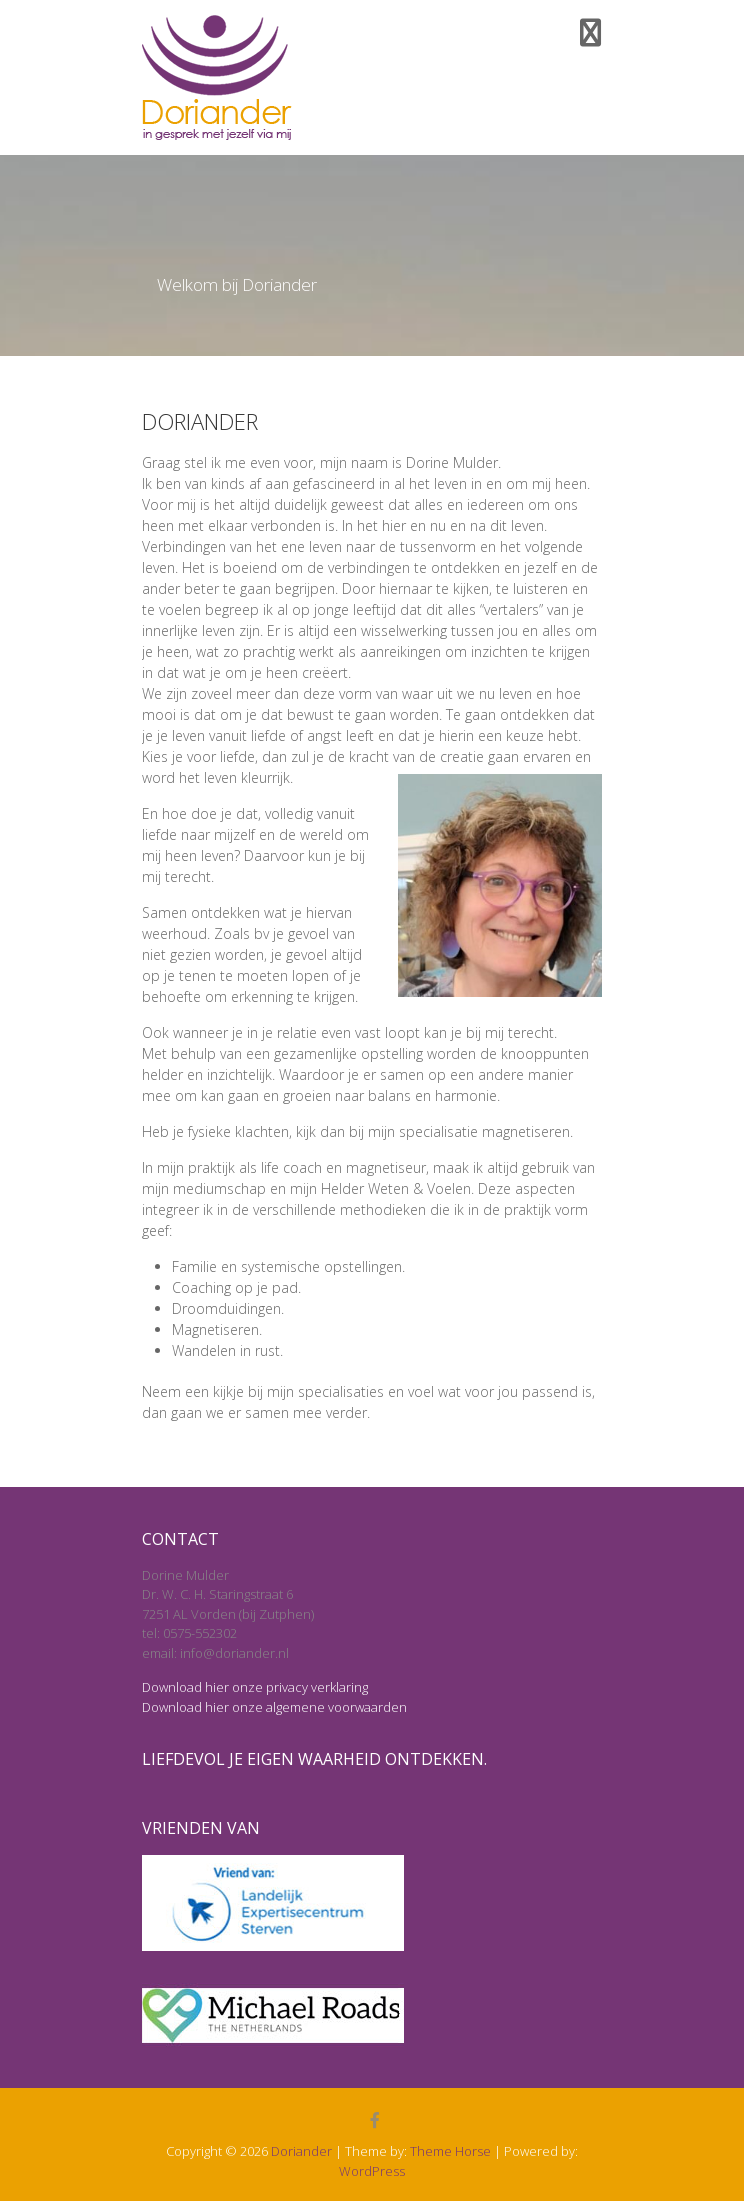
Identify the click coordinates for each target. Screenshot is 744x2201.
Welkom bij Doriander (237, 285)
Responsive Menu (590, 32)
